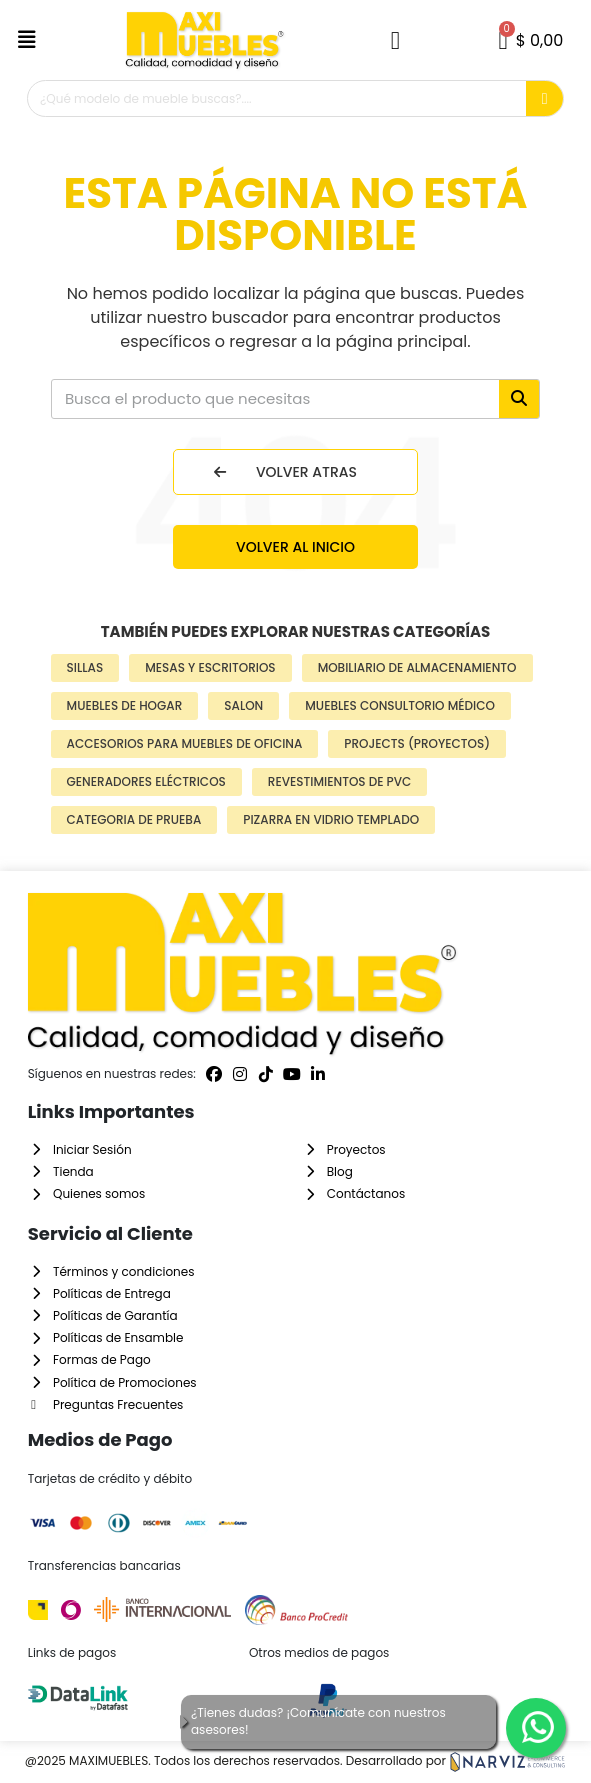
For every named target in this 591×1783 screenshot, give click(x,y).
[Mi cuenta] (395, 40)
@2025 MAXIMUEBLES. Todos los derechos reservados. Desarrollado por (295, 1760)
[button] (29, 40)
